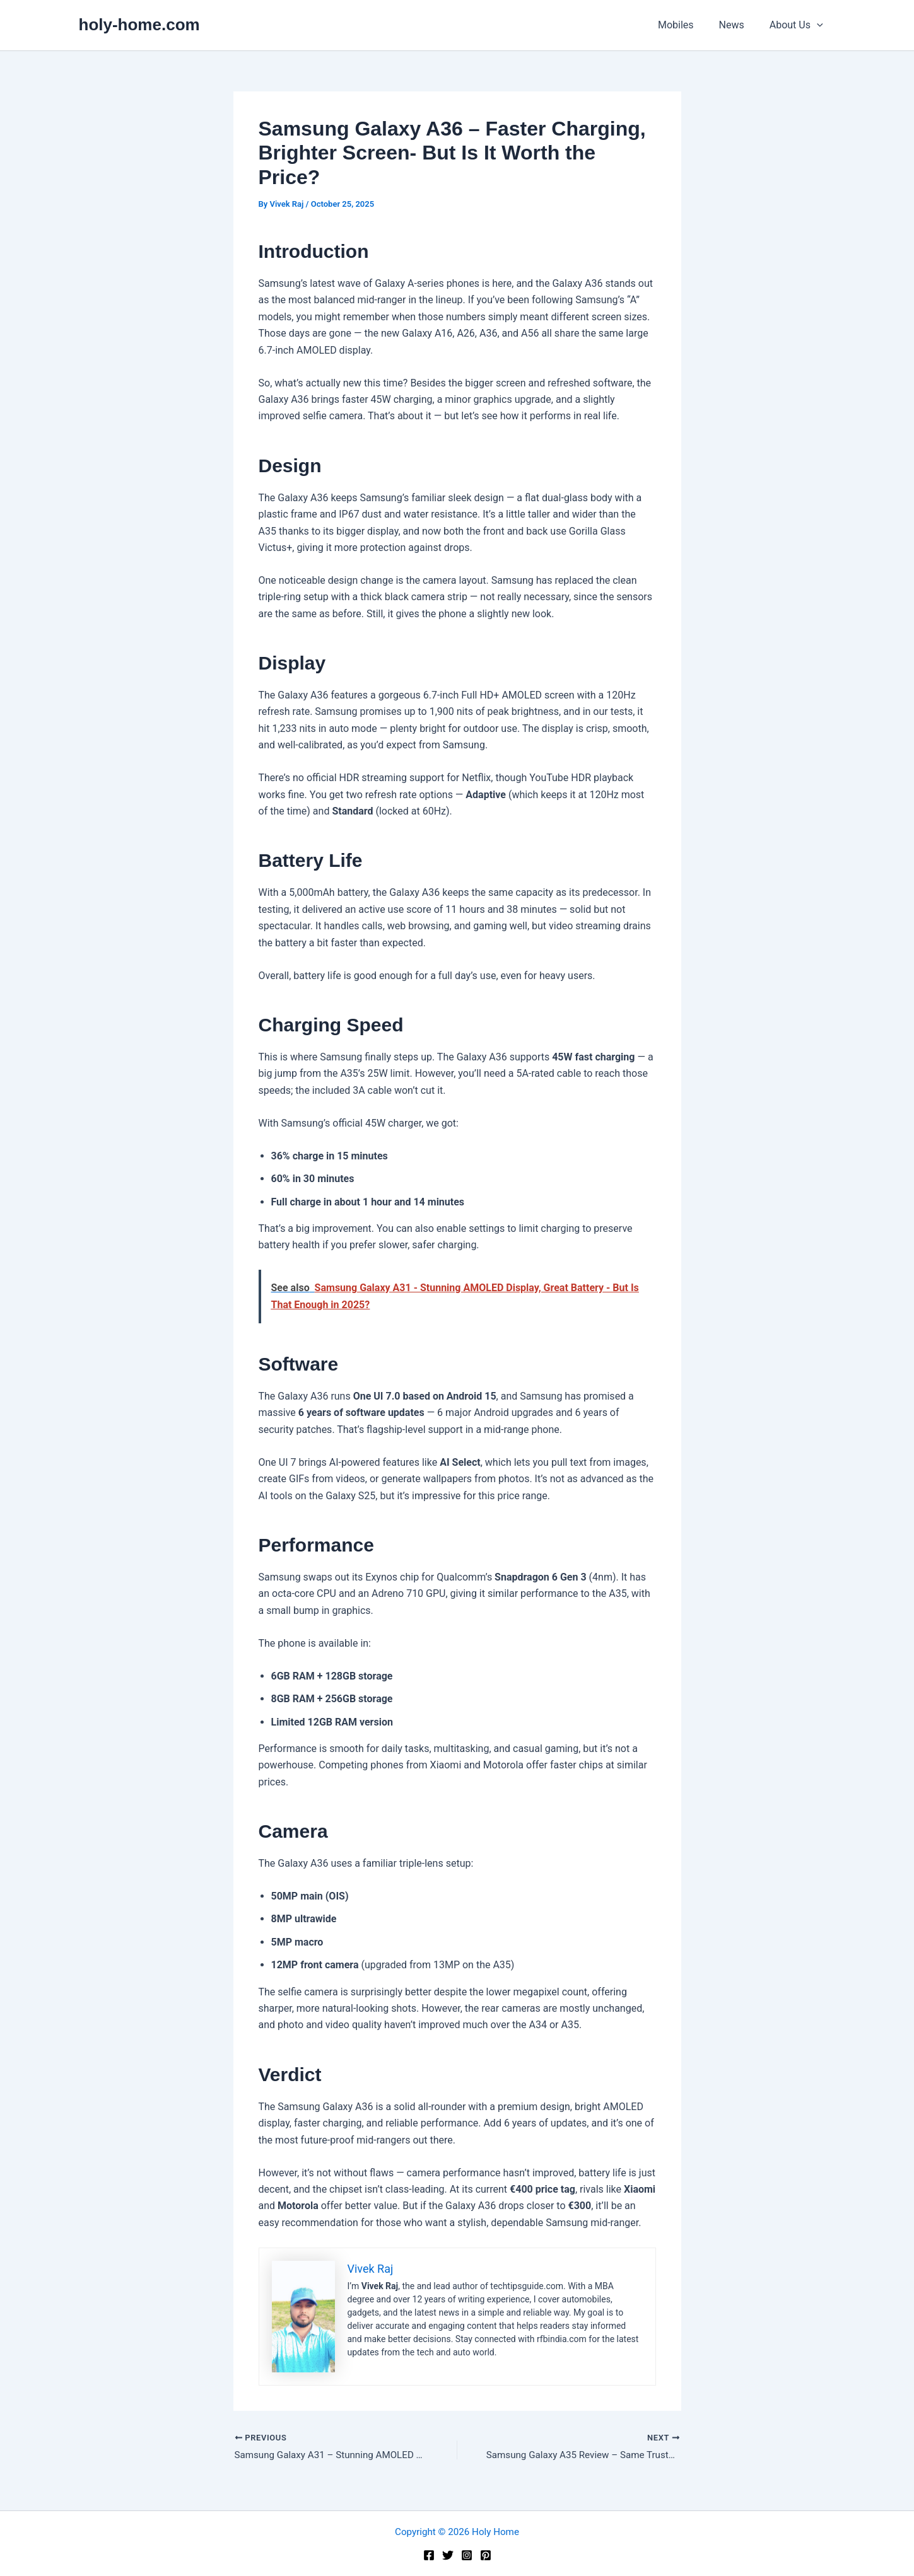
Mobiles (688, 25)
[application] (819, 25)
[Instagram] (466, 2555)
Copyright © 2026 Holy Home (457, 2532)
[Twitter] (448, 2555)
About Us (799, 25)
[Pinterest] (485, 2555)
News (739, 25)
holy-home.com (139, 24)
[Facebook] (429, 2555)
